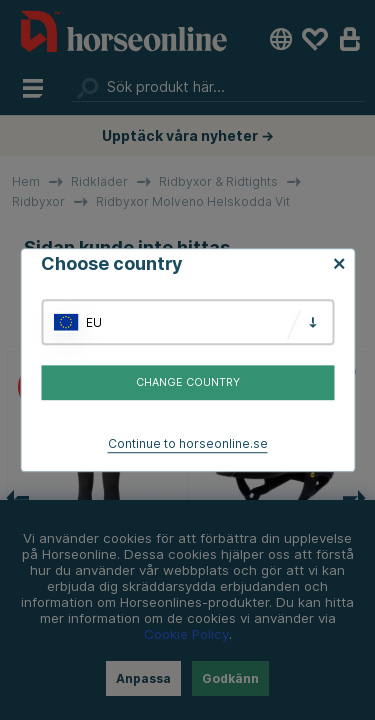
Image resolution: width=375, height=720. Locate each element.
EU (94, 322)
